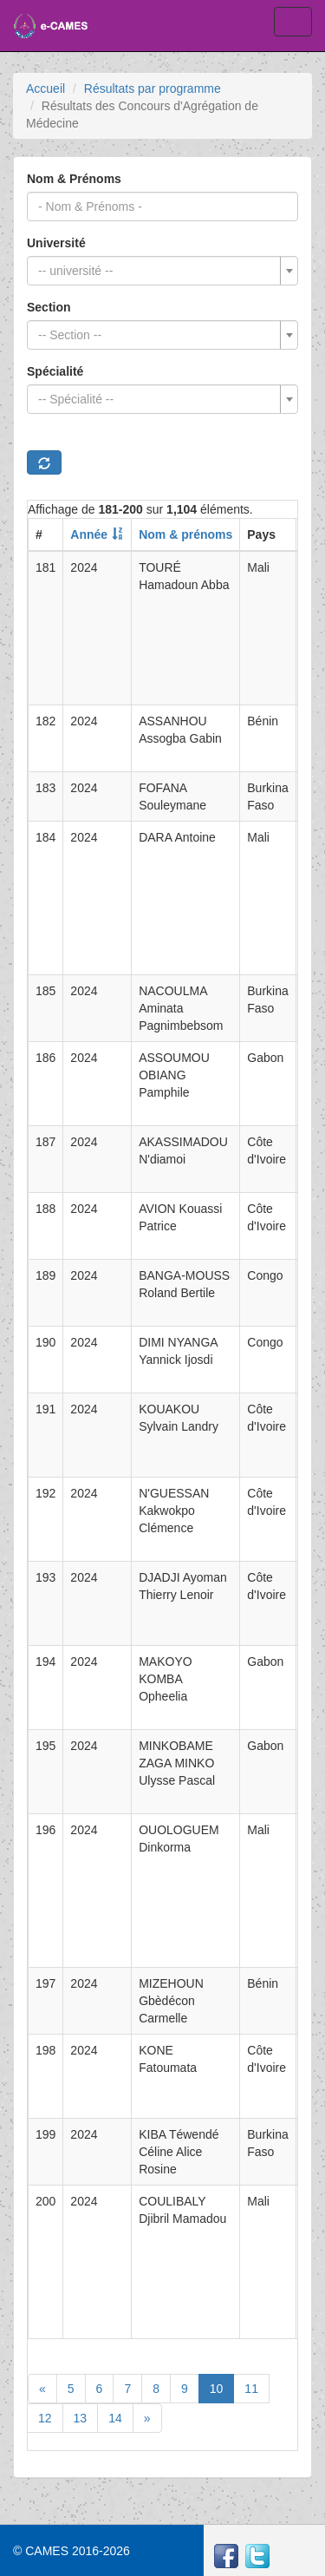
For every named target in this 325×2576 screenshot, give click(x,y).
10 (217, 2389)
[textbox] (157, 270)
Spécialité (55, 371)
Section (49, 307)
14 (115, 2418)
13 (81, 2418)
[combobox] (162, 270)
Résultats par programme (152, 88)
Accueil (45, 88)
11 (251, 2389)
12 (45, 2418)
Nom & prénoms (185, 534)
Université (56, 243)
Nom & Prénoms (74, 179)
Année (88, 534)
